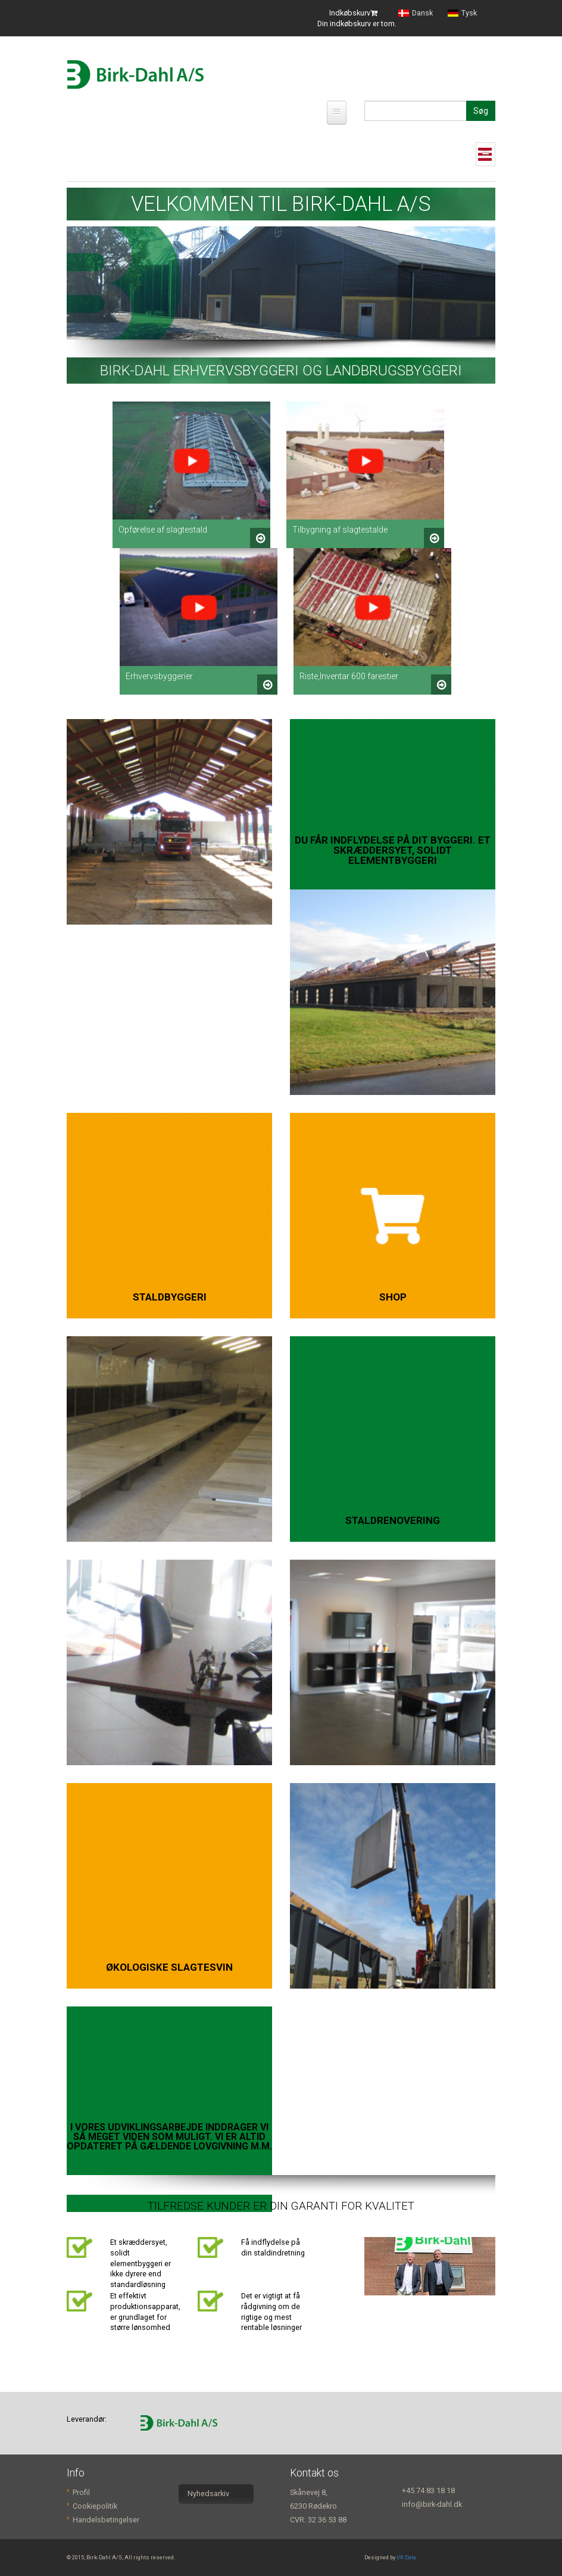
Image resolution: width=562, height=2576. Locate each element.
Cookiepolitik (95, 2506)
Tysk (462, 13)
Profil (81, 2492)
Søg (480, 111)
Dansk (415, 13)
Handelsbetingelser (106, 2519)
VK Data (406, 2557)
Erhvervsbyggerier (159, 676)
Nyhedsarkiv (208, 2493)
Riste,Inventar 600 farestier (348, 676)
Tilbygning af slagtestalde (340, 529)
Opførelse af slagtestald (162, 529)
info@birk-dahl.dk (432, 2504)
